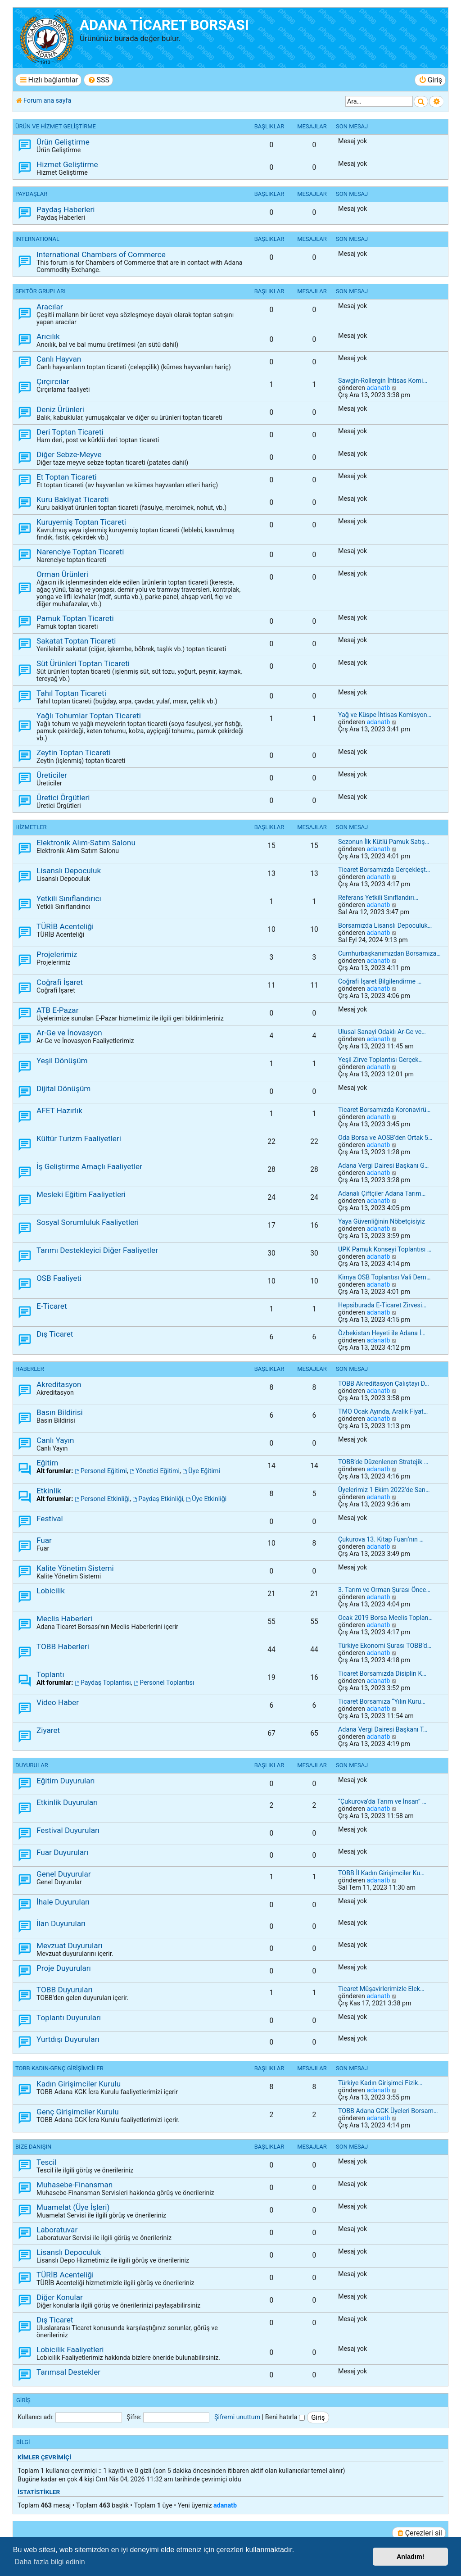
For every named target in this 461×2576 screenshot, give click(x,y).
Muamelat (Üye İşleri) (72, 2207)
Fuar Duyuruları (62, 1852)
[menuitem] (98, 80)
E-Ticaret (51, 1306)
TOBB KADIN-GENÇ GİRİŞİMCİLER (59, 2068)
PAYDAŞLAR (31, 193)
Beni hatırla (285, 2417)
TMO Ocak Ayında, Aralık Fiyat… (383, 1411)
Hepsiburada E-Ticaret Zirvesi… (382, 1305)
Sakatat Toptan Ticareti (76, 640)
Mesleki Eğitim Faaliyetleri (81, 1194)
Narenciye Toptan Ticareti (80, 551)
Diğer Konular (59, 2297)
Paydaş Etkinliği (157, 1498)
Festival (49, 1518)
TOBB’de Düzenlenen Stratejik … (383, 1461)
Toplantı (50, 1674)
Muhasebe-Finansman (74, 2184)
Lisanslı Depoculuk (68, 870)
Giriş (23, 2400)
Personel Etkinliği (102, 1498)
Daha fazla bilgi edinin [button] (49, 2562)
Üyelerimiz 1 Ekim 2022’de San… (384, 1489)
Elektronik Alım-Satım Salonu (86, 842)
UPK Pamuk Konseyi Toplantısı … (384, 1249)
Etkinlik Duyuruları (67, 1802)
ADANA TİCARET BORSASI (164, 25)
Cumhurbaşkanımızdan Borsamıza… (389, 953)
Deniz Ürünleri (60, 409)
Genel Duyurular (63, 1873)
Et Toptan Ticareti (66, 476)
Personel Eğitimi (101, 1470)
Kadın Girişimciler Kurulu (78, 2083)
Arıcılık (48, 336)
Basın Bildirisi (59, 1412)
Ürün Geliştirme (63, 141)
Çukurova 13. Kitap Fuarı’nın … (381, 1539)
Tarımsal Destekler (68, 2371)
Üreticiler (51, 775)
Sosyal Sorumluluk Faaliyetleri (87, 1222)
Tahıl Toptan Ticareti (71, 693)
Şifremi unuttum (237, 2417)
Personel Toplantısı (164, 1682)
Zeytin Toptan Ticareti (73, 752)
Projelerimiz (56, 954)
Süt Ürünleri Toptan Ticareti (83, 663)
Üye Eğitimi (201, 1470)
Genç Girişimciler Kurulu (77, 2111)
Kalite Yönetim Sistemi (75, 1568)
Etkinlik (48, 1490)
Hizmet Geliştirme (67, 164)
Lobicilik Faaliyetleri (70, 2349)
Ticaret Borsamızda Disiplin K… (382, 1673)
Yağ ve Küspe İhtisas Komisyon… (384, 714)
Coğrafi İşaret (59, 982)
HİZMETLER (31, 827)
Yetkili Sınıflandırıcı (68, 898)
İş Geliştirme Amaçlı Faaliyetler (89, 1166)
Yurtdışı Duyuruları (67, 2039)
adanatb (378, 387)
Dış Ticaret (54, 1333)
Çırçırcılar (52, 381)
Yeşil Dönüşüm (62, 1060)
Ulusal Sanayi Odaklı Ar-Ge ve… (382, 1031)
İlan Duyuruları (61, 1923)
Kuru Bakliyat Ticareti (72, 499)
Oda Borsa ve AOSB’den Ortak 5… (385, 1137)
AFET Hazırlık (59, 1110)
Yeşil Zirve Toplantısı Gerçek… (380, 1059)
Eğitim (47, 1462)
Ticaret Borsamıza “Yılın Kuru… (381, 1701)
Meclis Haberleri (64, 1618)
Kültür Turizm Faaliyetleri (78, 1138)
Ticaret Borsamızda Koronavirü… (384, 1109)
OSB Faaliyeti (58, 1278)
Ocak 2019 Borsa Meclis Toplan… (385, 1617)
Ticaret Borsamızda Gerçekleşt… (384, 869)
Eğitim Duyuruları (65, 1780)
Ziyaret (48, 1730)
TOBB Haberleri (62, 1646)
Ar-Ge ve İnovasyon (69, 1032)
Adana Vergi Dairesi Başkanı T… (382, 1729)
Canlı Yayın (55, 1440)
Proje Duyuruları (63, 1968)
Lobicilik (50, 1590)
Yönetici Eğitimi (155, 1470)
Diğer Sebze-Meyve (69, 454)
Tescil (46, 2162)
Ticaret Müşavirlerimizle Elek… (381, 1988)
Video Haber (57, 1702)
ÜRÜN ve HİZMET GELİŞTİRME (55, 126)
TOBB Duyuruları (64, 1989)
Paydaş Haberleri (65, 209)
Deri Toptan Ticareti (70, 431)
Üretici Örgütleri (63, 797)
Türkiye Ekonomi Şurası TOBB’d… (384, 1645)
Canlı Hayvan (58, 358)
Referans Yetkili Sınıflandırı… (378, 897)
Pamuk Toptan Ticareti (75, 618)
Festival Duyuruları (67, 1830)
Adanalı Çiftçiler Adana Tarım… (381, 1193)
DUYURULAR (31, 1765)
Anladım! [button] (411, 2556)
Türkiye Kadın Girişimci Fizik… (380, 2082)
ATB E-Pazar (57, 1010)
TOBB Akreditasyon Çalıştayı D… (383, 1383)
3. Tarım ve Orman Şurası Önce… (384, 1589)
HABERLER (29, 1368)
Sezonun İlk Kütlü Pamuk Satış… (383, 841)
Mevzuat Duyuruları (69, 1945)
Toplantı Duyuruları (68, 2017)
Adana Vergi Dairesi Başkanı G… (383, 1165)
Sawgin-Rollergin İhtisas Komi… (382, 380)
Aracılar (49, 306)
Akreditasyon (58, 1384)
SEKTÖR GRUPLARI (40, 291)
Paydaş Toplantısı (103, 1682)
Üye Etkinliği (206, 1498)
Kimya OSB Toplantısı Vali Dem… (384, 1277)
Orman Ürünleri (62, 574)
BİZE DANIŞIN (33, 2146)
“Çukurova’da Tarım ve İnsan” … (382, 1801)
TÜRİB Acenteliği (65, 926)
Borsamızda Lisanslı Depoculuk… (385, 925)
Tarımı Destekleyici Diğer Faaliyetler (97, 1250)
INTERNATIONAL (37, 239)
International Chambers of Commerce (101, 254)
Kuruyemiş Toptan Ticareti (81, 521)
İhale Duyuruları (63, 1901)
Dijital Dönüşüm (63, 1088)
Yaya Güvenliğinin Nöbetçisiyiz (381, 1221)
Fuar (44, 1540)
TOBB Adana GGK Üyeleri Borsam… (388, 2110)
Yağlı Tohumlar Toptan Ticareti (88, 715)
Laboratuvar (56, 2229)
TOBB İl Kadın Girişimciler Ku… (381, 1873)
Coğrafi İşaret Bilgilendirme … (379, 981)
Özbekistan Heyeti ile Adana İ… (381, 1333)
